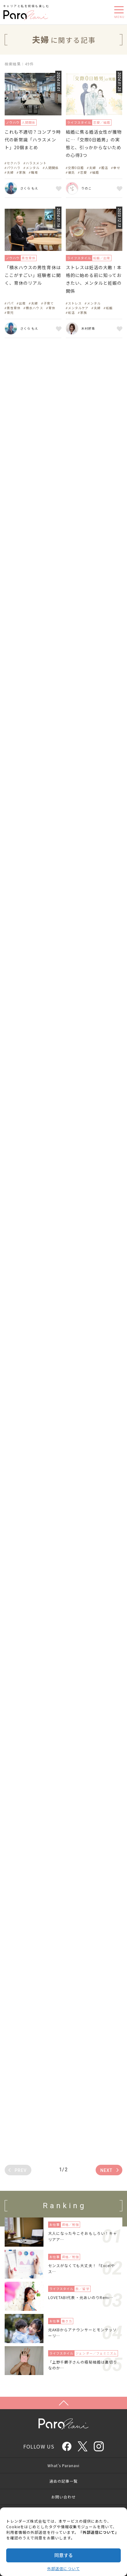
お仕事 (54, 2224)
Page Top (63, 2403)
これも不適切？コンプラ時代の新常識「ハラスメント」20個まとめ (33, 139)
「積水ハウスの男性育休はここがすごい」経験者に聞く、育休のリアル (33, 275)
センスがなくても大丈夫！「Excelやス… (81, 2268)
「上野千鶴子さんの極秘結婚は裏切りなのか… (82, 2364)
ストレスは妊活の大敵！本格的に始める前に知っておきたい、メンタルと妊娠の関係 (94, 279)
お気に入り (57, 188)
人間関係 (28, 122)
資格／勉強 (70, 2224)
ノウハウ (13, 122)
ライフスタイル (79, 122)
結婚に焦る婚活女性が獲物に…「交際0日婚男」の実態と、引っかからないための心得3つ (94, 143)
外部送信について (63, 2568)
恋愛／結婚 (101, 122)
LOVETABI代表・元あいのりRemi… (80, 2297)
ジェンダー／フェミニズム (96, 2353)
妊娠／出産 (101, 258)
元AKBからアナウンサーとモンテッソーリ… (82, 2332)
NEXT (106, 2170)
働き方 (67, 2321)
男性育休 (28, 258)
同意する (63, 2555)
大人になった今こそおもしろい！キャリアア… (82, 2236)
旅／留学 (82, 2288)
